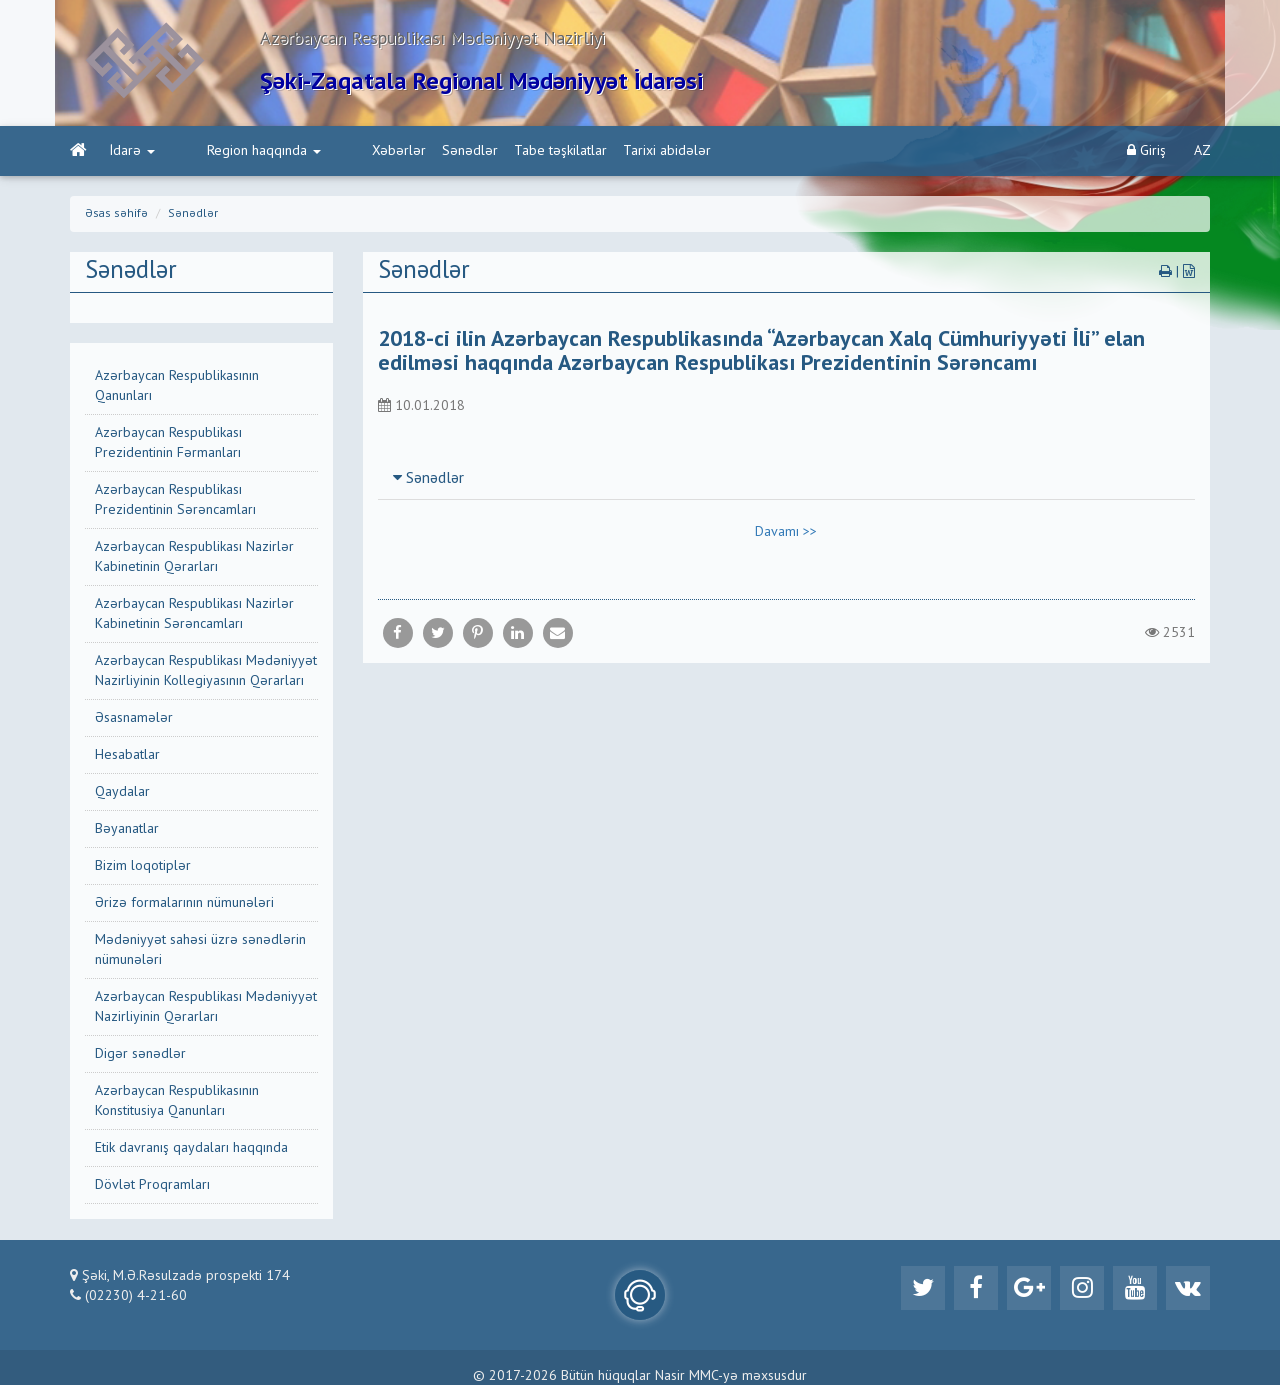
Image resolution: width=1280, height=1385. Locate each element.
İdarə (132, 151)
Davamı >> (786, 533)
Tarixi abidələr (596, 151)
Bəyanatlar (127, 829)
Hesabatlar (127, 755)
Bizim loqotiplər (143, 866)
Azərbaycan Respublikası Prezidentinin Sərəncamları (175, 500)
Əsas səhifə (116, 214)
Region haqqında (228, 151)
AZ (1202, 151)
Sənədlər (399, 151)
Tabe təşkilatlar (489, 151)
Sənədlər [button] (428, 480)
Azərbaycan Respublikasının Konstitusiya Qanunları (177, 1101)
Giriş (1146, 150)
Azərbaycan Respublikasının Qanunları (177, 386)
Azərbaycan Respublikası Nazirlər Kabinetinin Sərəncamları (194, 614)
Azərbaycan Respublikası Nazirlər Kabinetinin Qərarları (194, 557)
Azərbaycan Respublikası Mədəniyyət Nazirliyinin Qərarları (206, 1007)
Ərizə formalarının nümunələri (184, 903)
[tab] (787, 479)
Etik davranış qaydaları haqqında (191, 1148)
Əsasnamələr (134, 718)
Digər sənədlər (140, 1054)
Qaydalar (122, 792)
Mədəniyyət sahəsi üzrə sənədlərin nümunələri (200, 950)
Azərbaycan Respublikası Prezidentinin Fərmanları (168, 443)
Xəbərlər (328, 151)
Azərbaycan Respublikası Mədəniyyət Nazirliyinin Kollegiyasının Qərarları (206, 671)
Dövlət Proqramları (152, 1185)
